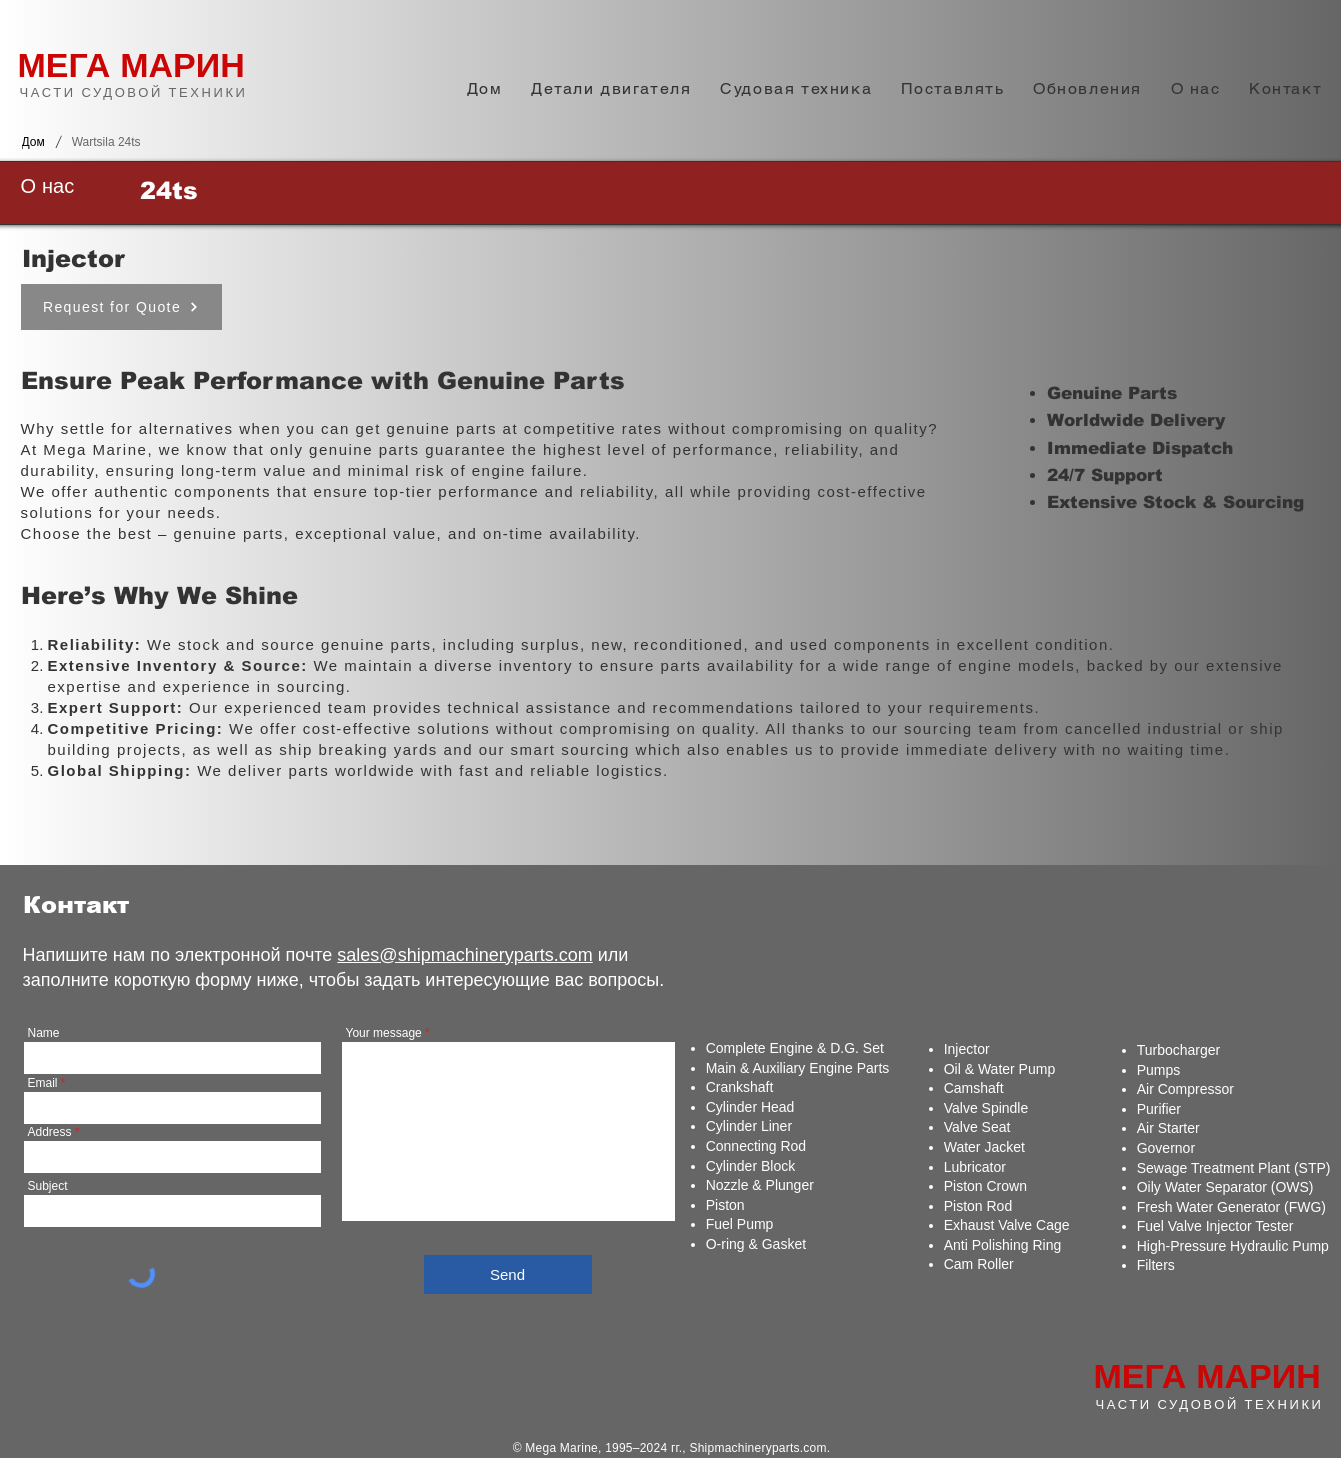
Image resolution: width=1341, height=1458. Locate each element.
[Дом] (33, 142)
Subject (48, 1186)
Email (43, 1083)
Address (50, 1132)
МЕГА (64, 65)
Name (44, 1033)
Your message (384, 1033)
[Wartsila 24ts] (106, 142)
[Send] (508, 1274)
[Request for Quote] (121, 307)
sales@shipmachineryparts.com (464, 955)
